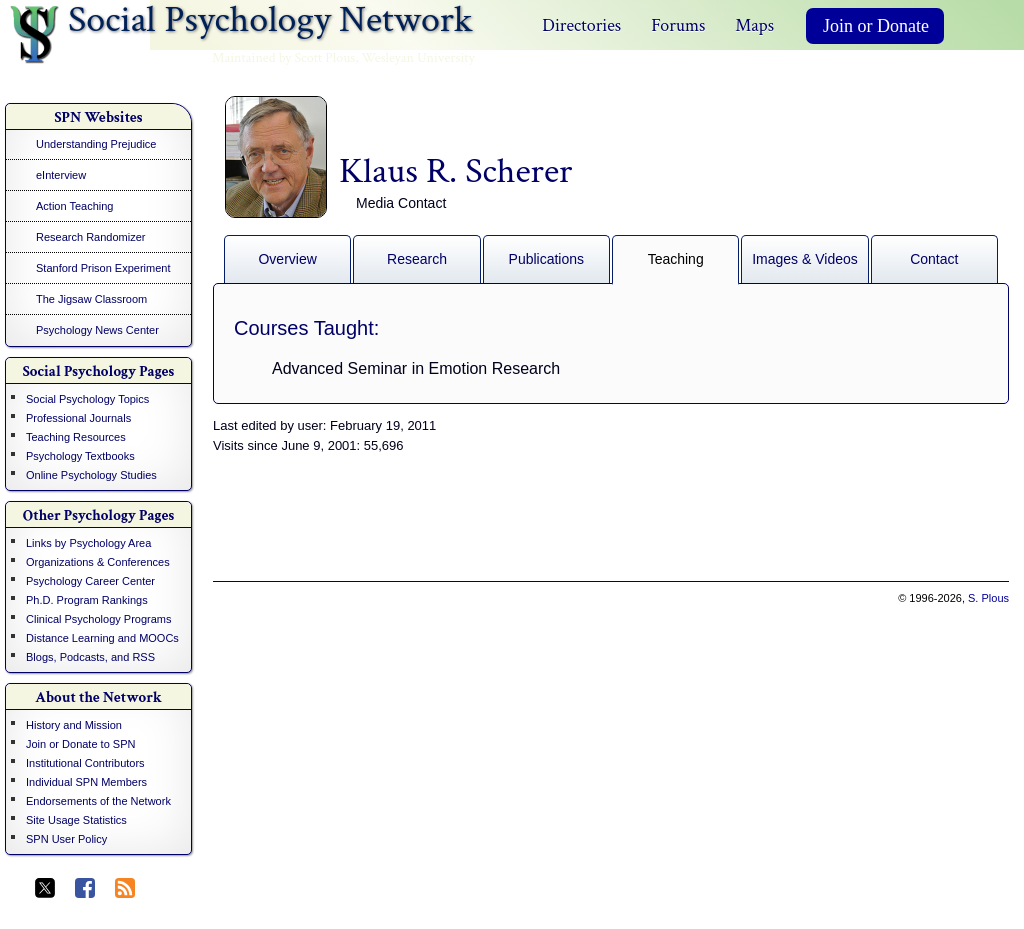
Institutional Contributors (85, 763)
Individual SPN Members (86, 782)
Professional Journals (78, 418)
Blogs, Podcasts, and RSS (90, 657)
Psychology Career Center (90, 581)
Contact (934, 259)
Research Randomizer (90, 237)
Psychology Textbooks (80, 456)
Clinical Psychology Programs (99, 619)
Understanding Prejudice (96, 144)
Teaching (676, 259)
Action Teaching (74, 206)
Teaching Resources (76, 437)
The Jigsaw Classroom (91, 299)
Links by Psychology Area (88, 543)
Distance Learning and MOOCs (102, 638)
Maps (754, 25)
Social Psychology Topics (87, 399)
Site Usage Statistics (76, 820)
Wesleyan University (418, 58)
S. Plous (988, 598)
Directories (581, 25)
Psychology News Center (97, 330)
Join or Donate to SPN (80, 744)
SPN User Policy (66, 839)
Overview (287, 259)
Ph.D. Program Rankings (87, 600)
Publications (547, 259)
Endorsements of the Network (98, 801)
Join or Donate (876, 26)
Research (417, 259)
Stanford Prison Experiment (103, 268)
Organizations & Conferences (98, 562)
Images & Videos (805, 259)
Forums (678, 25)
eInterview (61, 175)
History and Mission (74, 725)
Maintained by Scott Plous (283, 58)
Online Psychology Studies (91, 475)
